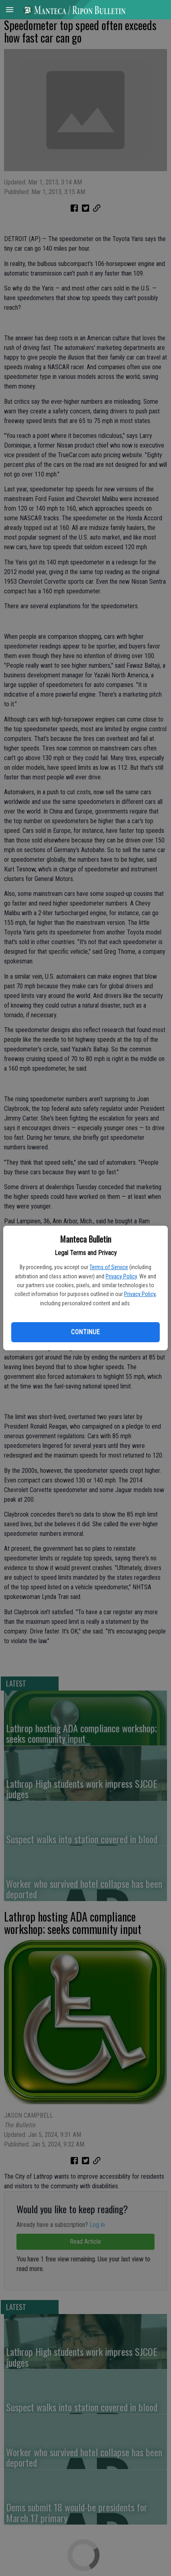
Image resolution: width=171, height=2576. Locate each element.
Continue (85, 1332)
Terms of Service (109, 1267)
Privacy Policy (121, 1276)
